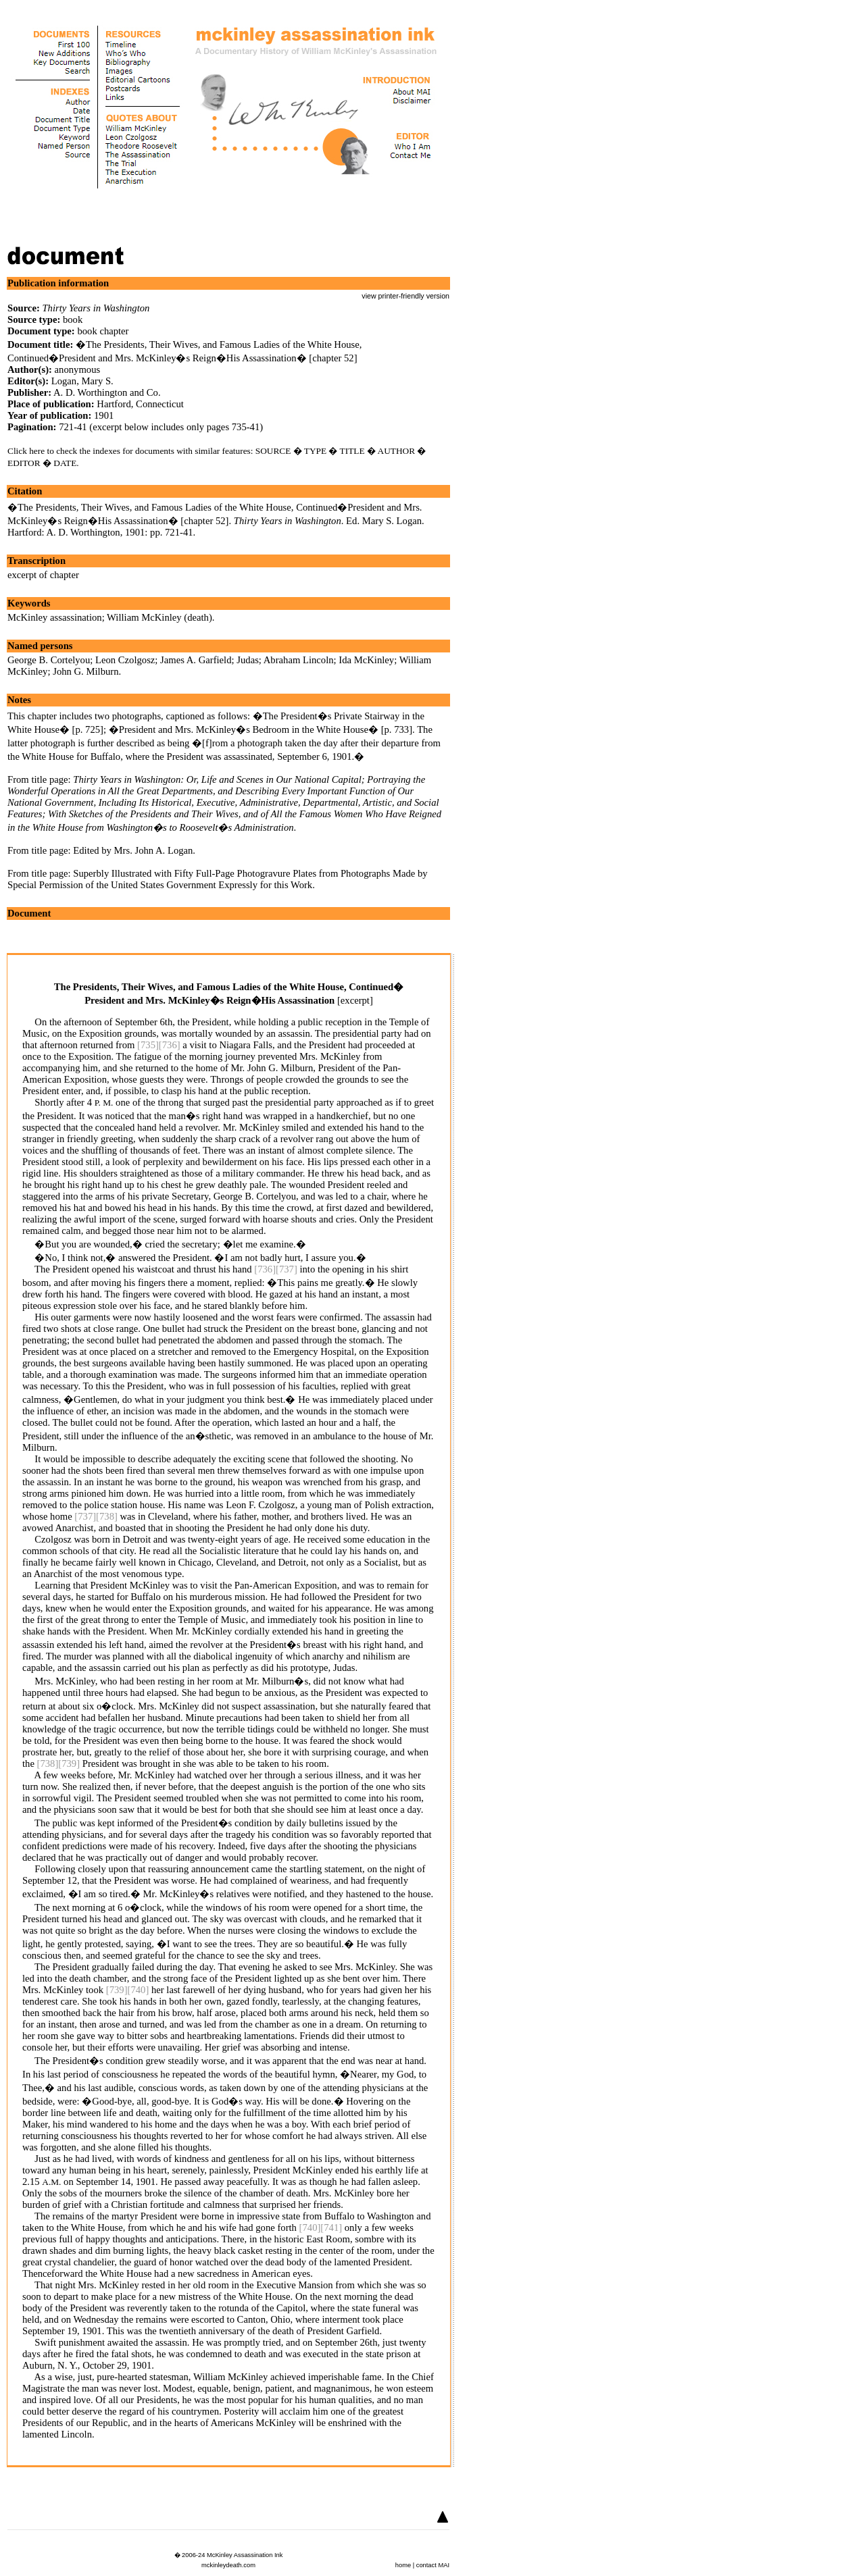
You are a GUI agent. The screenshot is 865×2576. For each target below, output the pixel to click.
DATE (64, 463)
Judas (248, 659)
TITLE (352, 451)
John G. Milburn (85, 671)
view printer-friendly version (405, 296)
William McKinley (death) (159, 617)
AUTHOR (397, 451)
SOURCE (273, 451)
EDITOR (24, 463)
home (403, 2565)
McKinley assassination (54, 617)
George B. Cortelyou (48, 659)
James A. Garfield (195, 659)
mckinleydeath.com (228, 2565)
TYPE (315, 451)
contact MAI (432, 2565)
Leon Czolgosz (125, 659)
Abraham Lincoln (299, 659)
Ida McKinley (366, 659)
